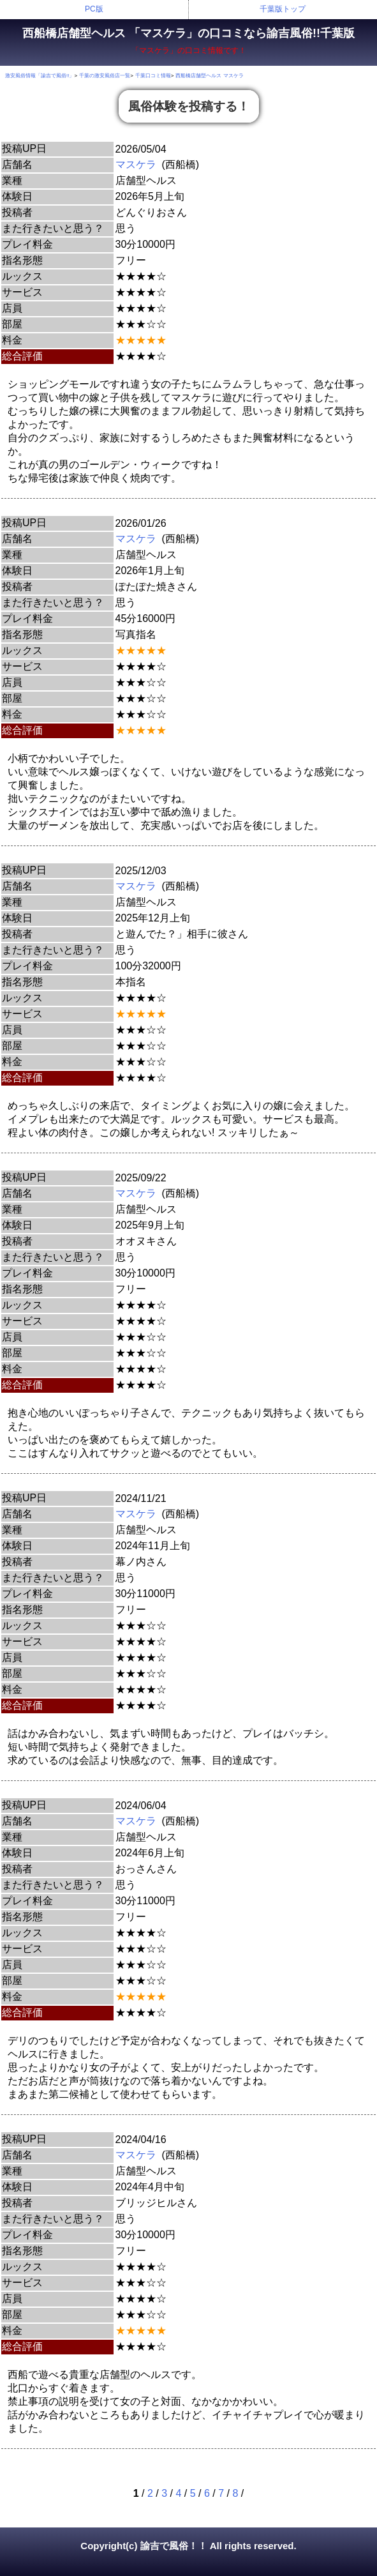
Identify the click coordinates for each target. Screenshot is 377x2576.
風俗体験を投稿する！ (188, 106)
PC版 (94, 8)
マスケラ (135, 164)
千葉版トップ (283, 8)
